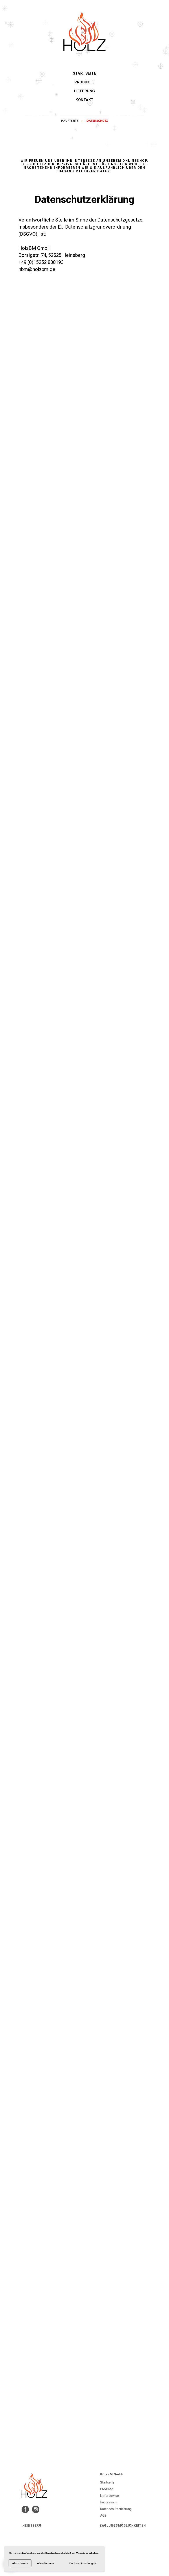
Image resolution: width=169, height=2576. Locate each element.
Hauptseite (69, 120)
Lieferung (84, 91)
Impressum (108, 2502)
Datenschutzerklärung (116, 2509)
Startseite (84, 73)
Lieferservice (109, 2496)
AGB (103, 2516)
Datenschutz (97, 120)
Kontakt (84, 100)
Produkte (84, 82)
